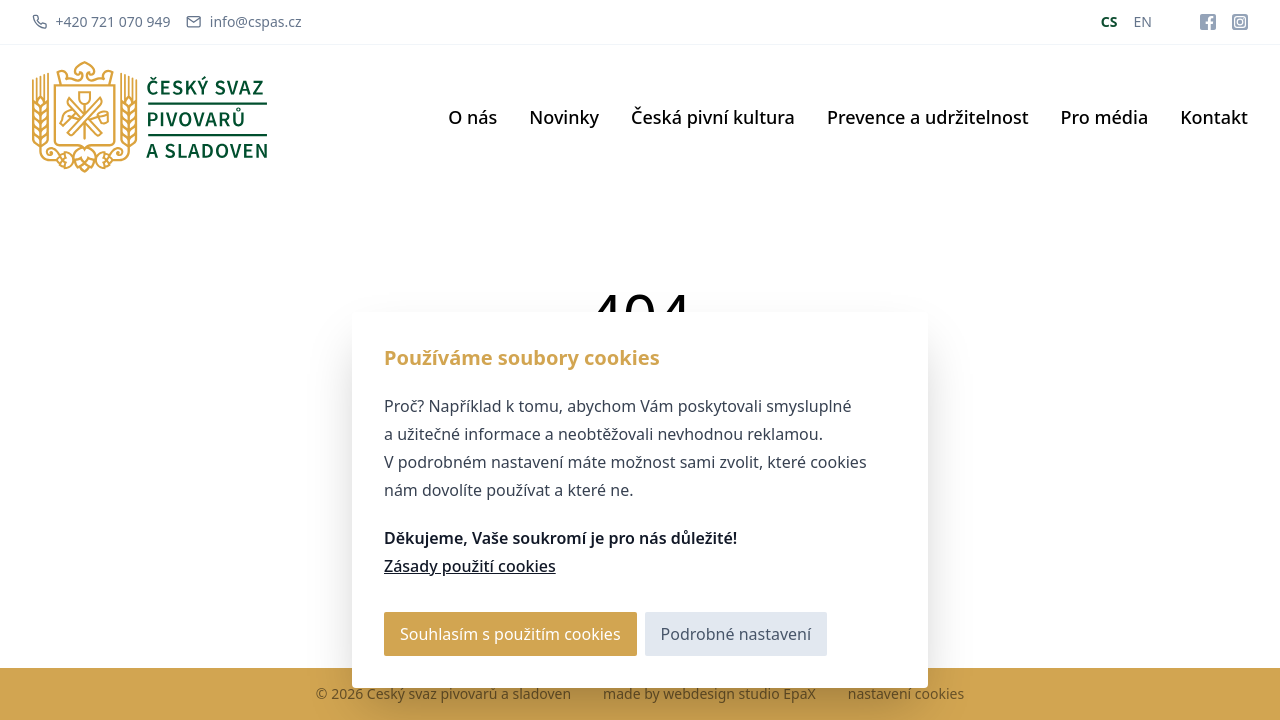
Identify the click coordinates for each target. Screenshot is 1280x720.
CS (1109, 21)
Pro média (1105, 117)
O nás (472, 117)
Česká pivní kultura (713, 117)
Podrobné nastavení (736, 634)
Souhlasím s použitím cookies (510, 634)
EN (1143, 21)
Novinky (564, 117)
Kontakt (1214, 117)
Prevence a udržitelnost (928, 117)
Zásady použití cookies (470, 566)
